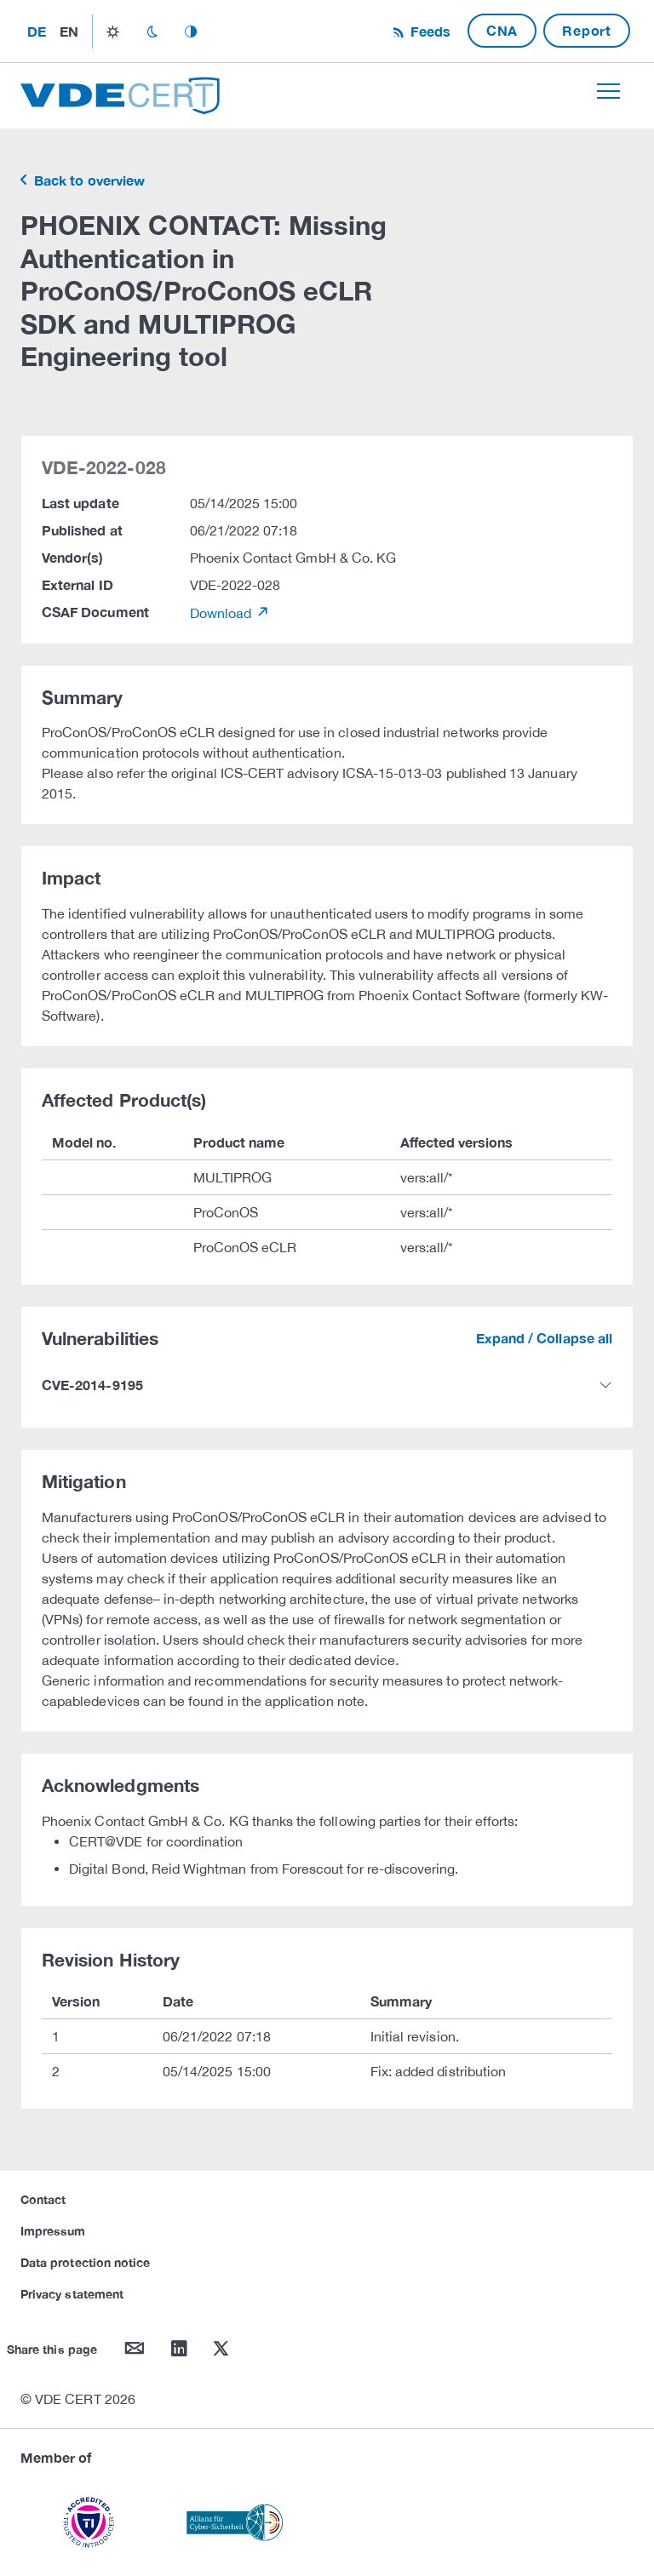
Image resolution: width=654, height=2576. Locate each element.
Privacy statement (71, 2294)
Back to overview (88, 180)
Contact (43, 2199)
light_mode (112, 31)
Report (586, 30)
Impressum (53, 2231)
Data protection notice (85, 2262)
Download (222, 613)
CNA (502, 30)
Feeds (428, 31)
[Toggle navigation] (608, 91)
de (36, 31)
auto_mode (191, 31)
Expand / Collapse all (544, 1338)
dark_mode (152, 31)
